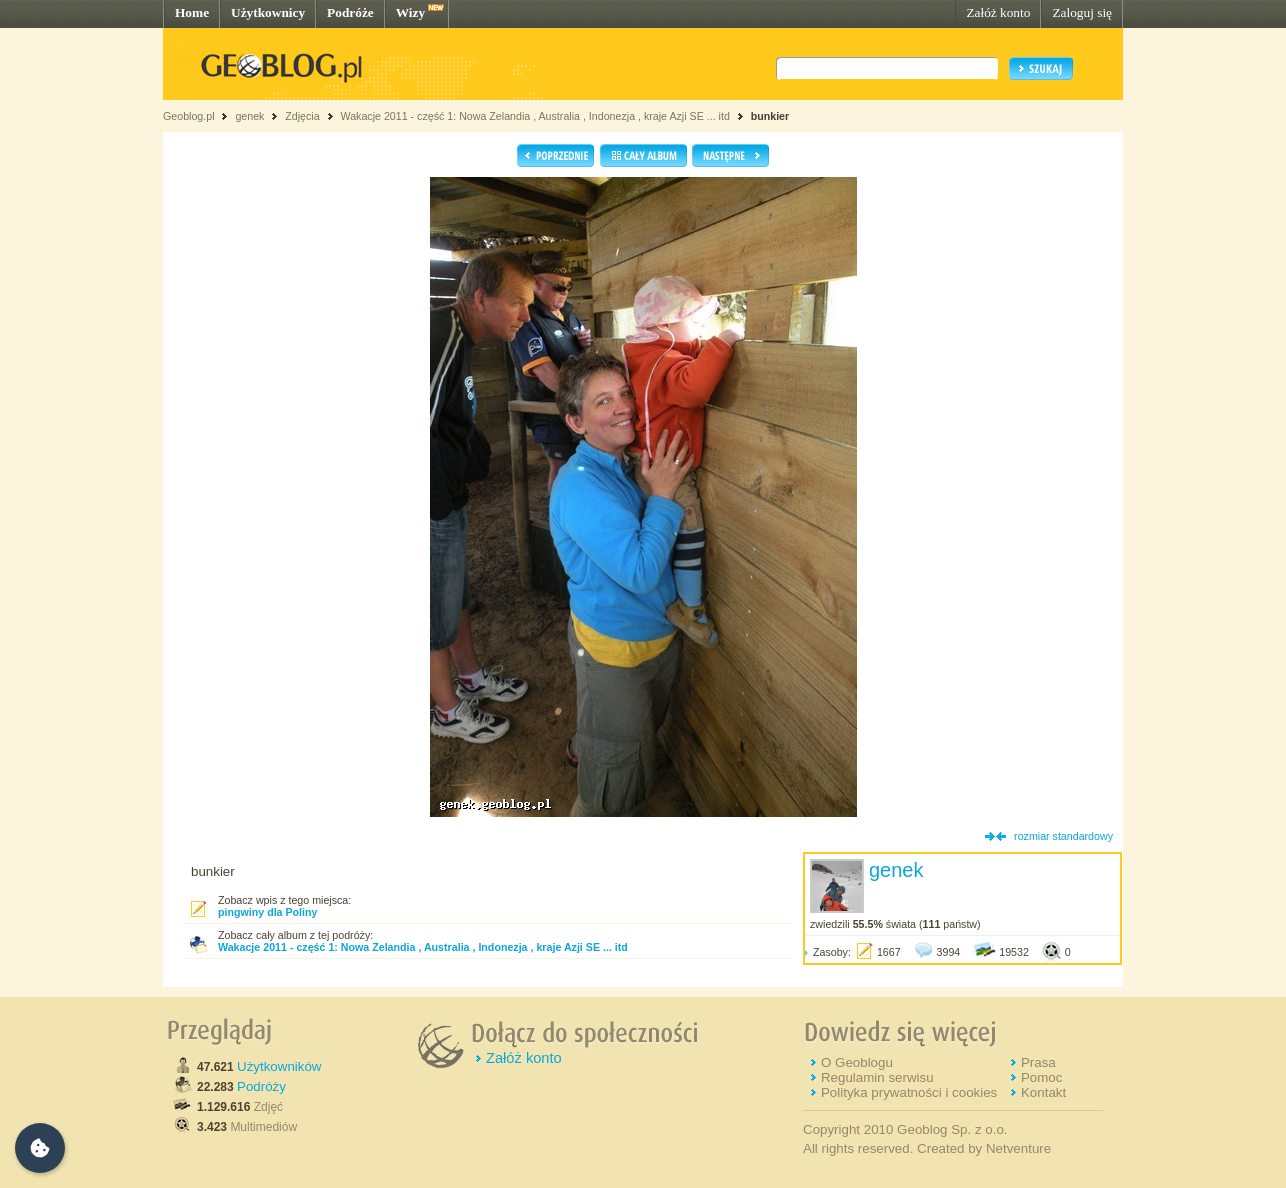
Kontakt (1043, 1092)
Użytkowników (279, 1066)
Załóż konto (998, 12)
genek (249, 116)
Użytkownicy (268, 12)
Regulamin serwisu (877, 1077)
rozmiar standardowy (1063, 836)
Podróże (350, 12)
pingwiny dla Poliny (267, 912)
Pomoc (1041, 1077)
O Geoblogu (857, 1062)
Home (192, 12)
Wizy (410, 12)
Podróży (261, 1086)
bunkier (770, 116)
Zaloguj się (1082, 12)
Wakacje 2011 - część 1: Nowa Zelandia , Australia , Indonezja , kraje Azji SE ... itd (534, 116)
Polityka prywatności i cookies (909, 1092)
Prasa (1038, 1062)
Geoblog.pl (189, 116)
